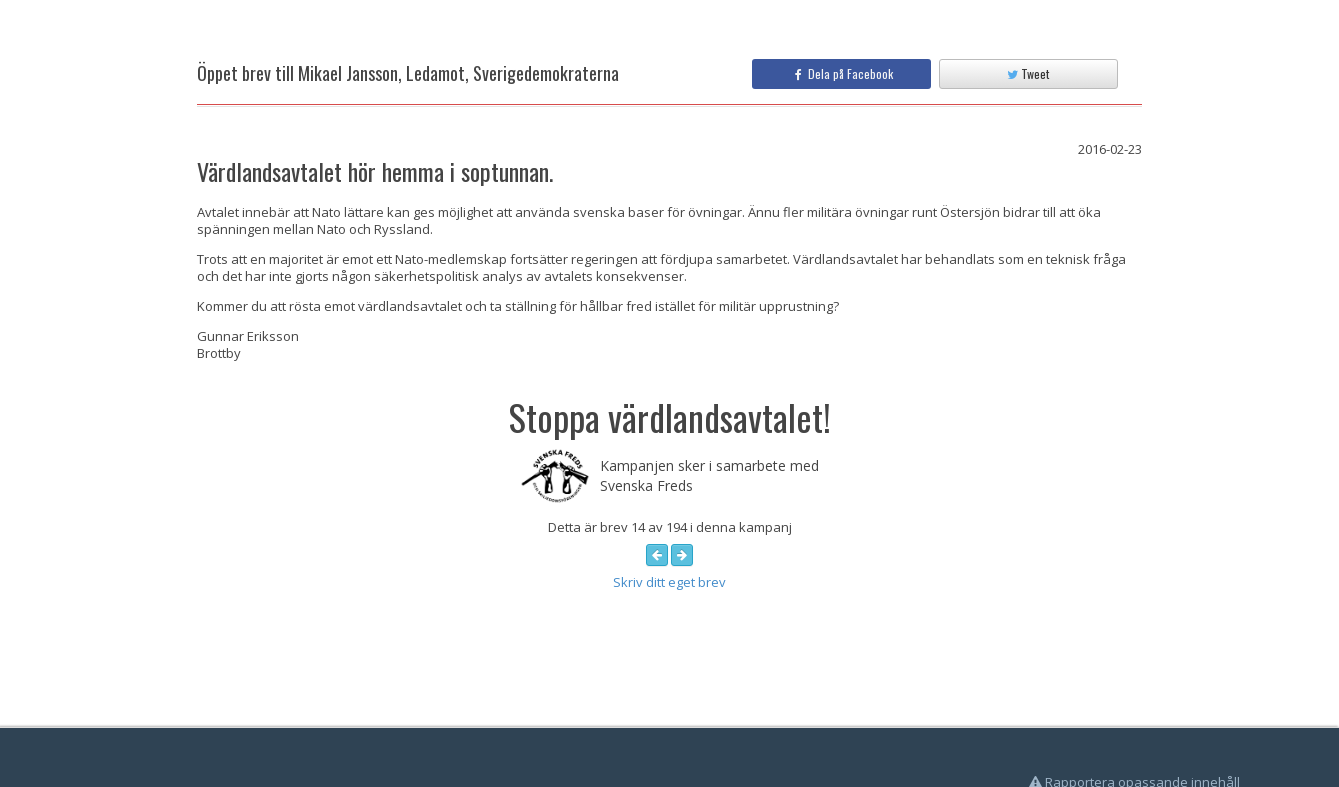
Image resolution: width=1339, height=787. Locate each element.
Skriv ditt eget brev (669, 582)
